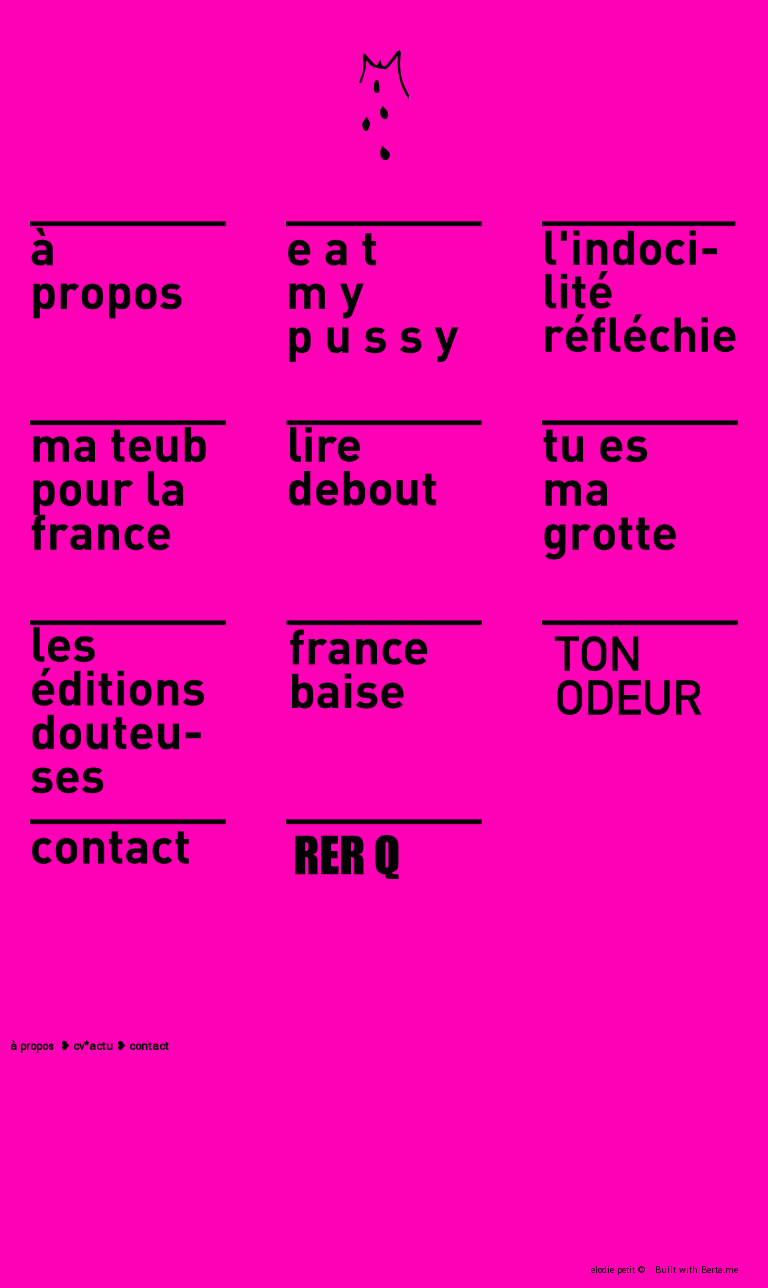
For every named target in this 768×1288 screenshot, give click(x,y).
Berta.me (719, 1270)
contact (149, 1046)
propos (37, 1046)
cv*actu (93, 1046)
